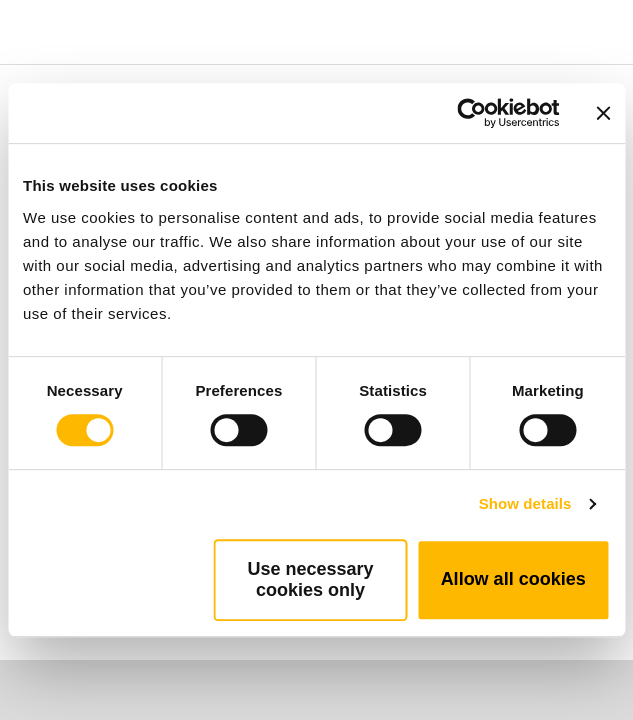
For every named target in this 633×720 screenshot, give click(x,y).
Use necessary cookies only (310, 579)
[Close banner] (603, 113)
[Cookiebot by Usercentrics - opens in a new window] (471, 113)
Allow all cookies (513, 579)
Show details (525, 503)
